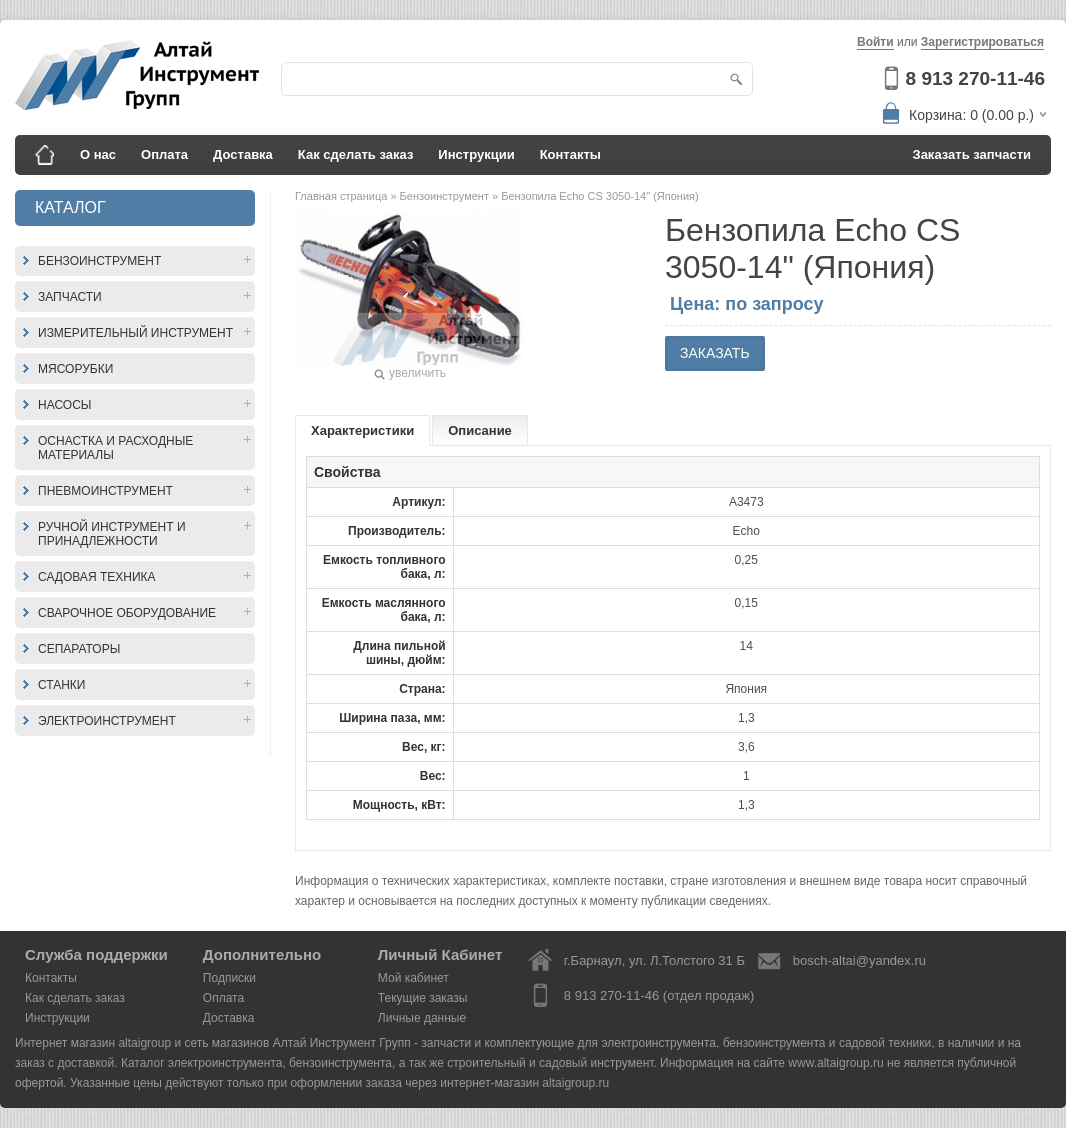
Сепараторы (79, 649)
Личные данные (422, 1018)
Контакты (570, 154)
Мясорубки (75, 369)
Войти (875, 42)
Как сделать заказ (356, 154)
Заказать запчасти (972, 154)
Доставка (243, 154)
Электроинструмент (107, 721)
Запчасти (70, 297)
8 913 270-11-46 (975, 78)
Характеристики (362, 430)
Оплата (164, 154)
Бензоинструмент (99, 261)
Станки (61, 685)
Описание (480, 430)
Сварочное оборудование (127, 613)
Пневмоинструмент (105, 491)
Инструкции (476, 154)
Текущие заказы (423, 998)
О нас (98, 154)
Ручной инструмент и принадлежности (112, 534)
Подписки (229, 978)
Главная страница (342, 196)
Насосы (64, 405)
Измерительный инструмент (135, 333)
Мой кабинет (413, 978)
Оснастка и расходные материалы (115, 448)
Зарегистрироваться (982, 42)
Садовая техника (97, 577)
